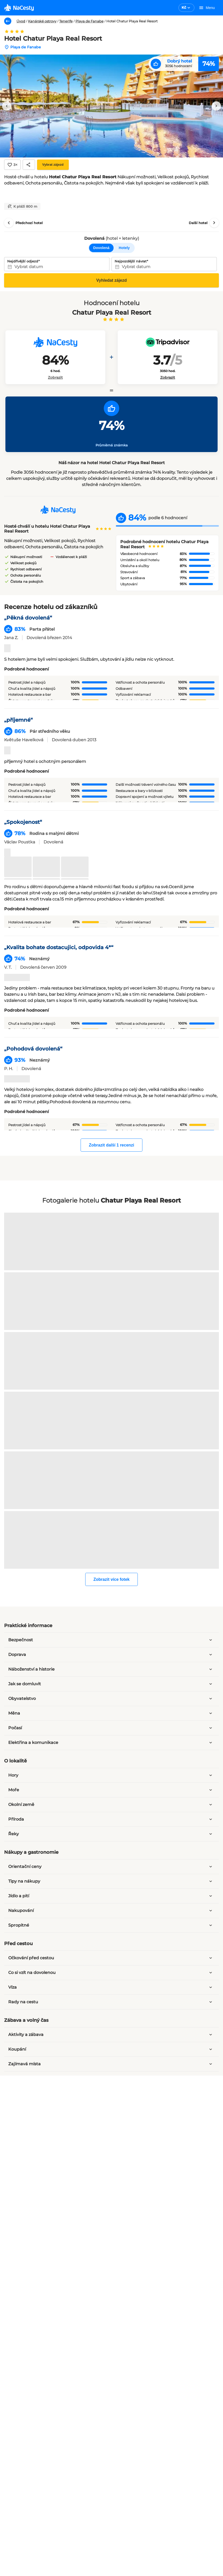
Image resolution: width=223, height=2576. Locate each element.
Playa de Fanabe (89, 21)
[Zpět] (7, 21)
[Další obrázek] (216, 106)
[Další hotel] (214, 222)
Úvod (20, 21)
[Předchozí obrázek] (6, 106)
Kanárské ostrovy (42, 21)
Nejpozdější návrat (131, 261)
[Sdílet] (29, 165)
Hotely (124, 248)
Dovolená (101, 248)
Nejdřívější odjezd (22, 261)
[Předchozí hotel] (8, 222)
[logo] (19, 7)
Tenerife (66, 21)
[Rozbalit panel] (211, 1640)
